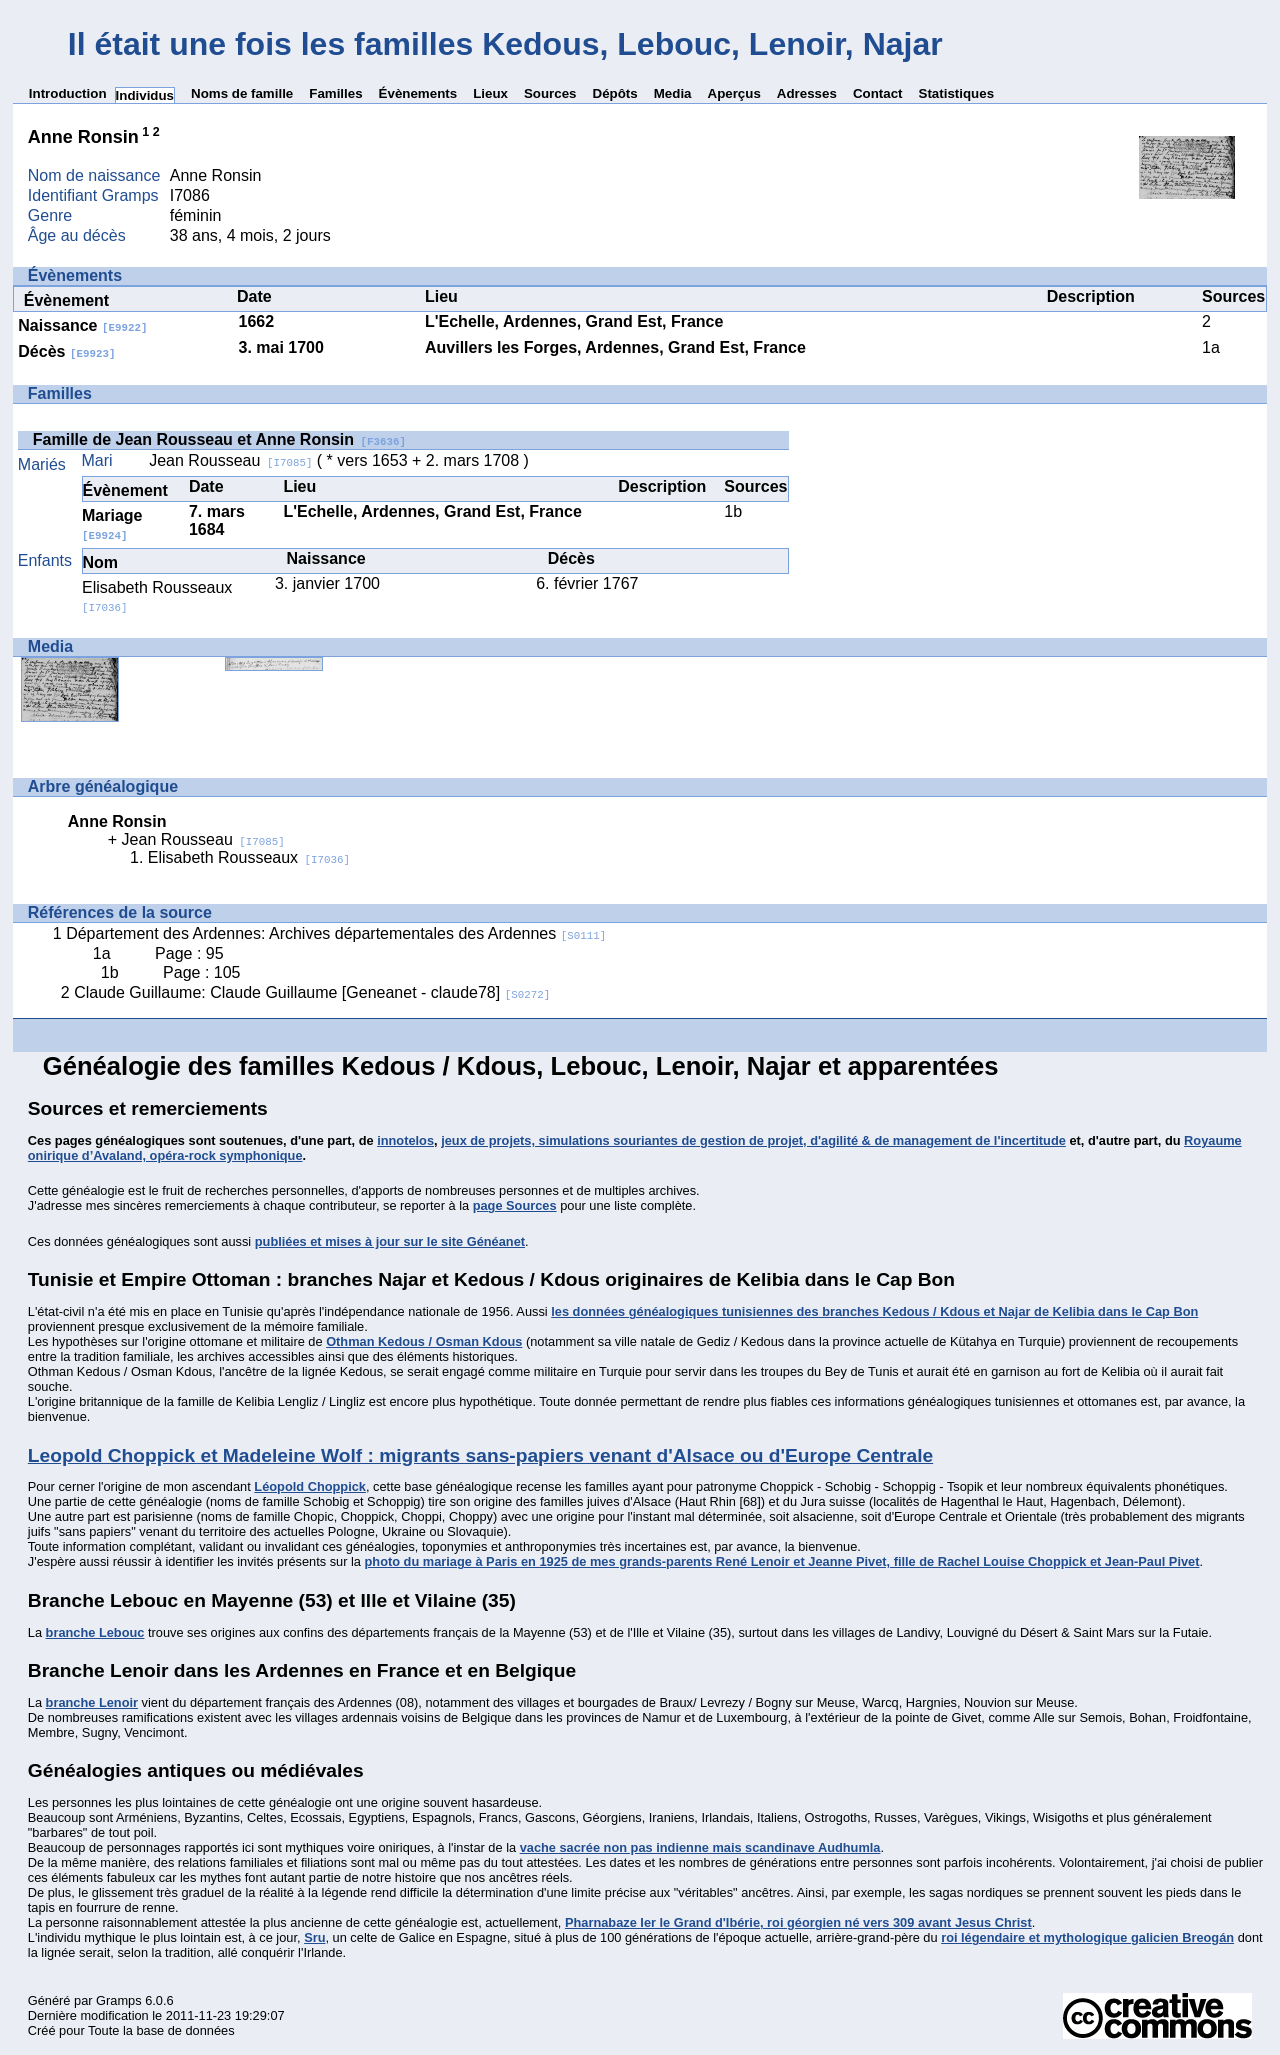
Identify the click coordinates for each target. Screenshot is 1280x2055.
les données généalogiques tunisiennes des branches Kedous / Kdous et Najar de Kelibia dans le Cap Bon (874, 1311)
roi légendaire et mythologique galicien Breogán (1087, 1937)
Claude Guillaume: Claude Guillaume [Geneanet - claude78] (312, 992)
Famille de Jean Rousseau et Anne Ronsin (219, 439)
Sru (314, 1937)
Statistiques (957, 93)
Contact (878, 93)
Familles (335, 93)
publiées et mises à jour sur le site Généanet (390, 1241)
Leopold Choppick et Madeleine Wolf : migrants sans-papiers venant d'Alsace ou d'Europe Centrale (480, 1455)
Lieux (490, 93)
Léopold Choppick (310, 1486)
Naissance (82, 325)
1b (733, 511)
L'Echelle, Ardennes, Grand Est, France (574, 321)
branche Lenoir (92, 1702)
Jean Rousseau (230, 460)
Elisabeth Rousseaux (249, 857)
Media (673, 93)
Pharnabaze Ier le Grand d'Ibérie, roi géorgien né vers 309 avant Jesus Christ (798, 1922)
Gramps (119, 2000)
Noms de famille (242, 93)
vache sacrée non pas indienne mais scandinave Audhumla (700, 1847)
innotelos (405, 1140)
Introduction (68, 93)
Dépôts (615, 93)
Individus (145, 95)
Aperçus (734, 93)
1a (1211, 347)
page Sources (515, 1205)
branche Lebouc (95, 1632)
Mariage (112, 524)
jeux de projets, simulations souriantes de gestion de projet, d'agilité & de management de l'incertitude (753, 1140)
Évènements (418, 93)
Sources (550, 93)
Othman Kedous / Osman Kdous (424, 1341)
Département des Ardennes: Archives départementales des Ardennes (336, 933)
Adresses (807, 93)
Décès (66, 351)
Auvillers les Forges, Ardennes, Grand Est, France (615, 347)
